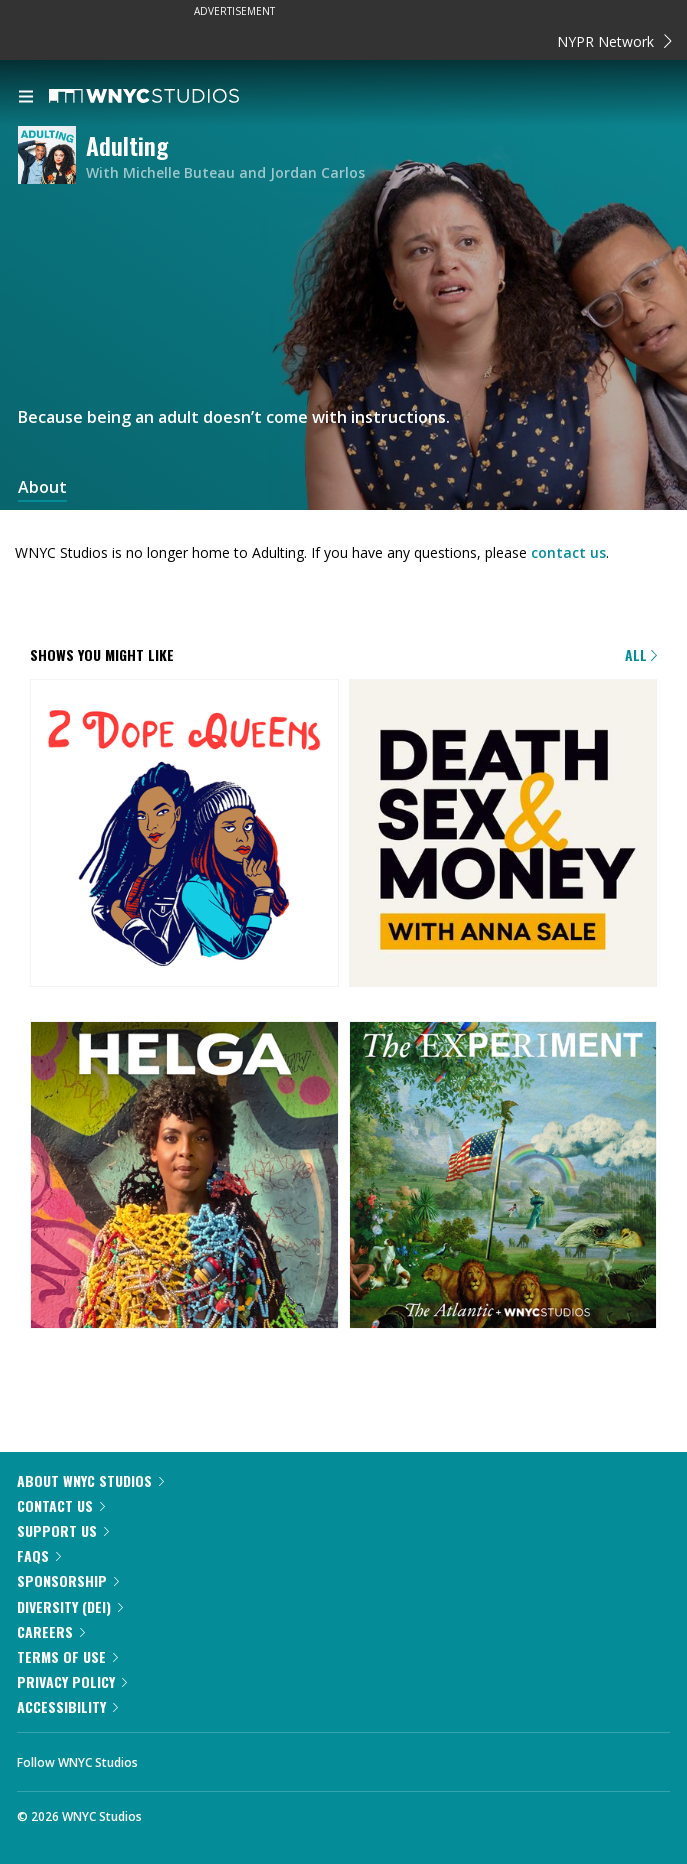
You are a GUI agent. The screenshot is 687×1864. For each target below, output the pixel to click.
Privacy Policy (72, 1681)
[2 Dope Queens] (184, 835)
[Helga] (184, 1177)
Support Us (63, 1530)
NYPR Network (614, 41)
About (42, 487)
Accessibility (67, 1706)
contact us (568, 552)
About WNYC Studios (90, 1480)
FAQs (39, 1555)
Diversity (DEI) (70, 1606)
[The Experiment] (503, 1177)
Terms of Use (67, 1656)
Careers (51, 1631)
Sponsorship (68, 1580)
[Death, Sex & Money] (503, 835)
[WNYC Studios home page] (169, 97)
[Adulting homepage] (52, 156)
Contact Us (61, 1505)
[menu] (26, 98)
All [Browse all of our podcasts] (641, 654)
